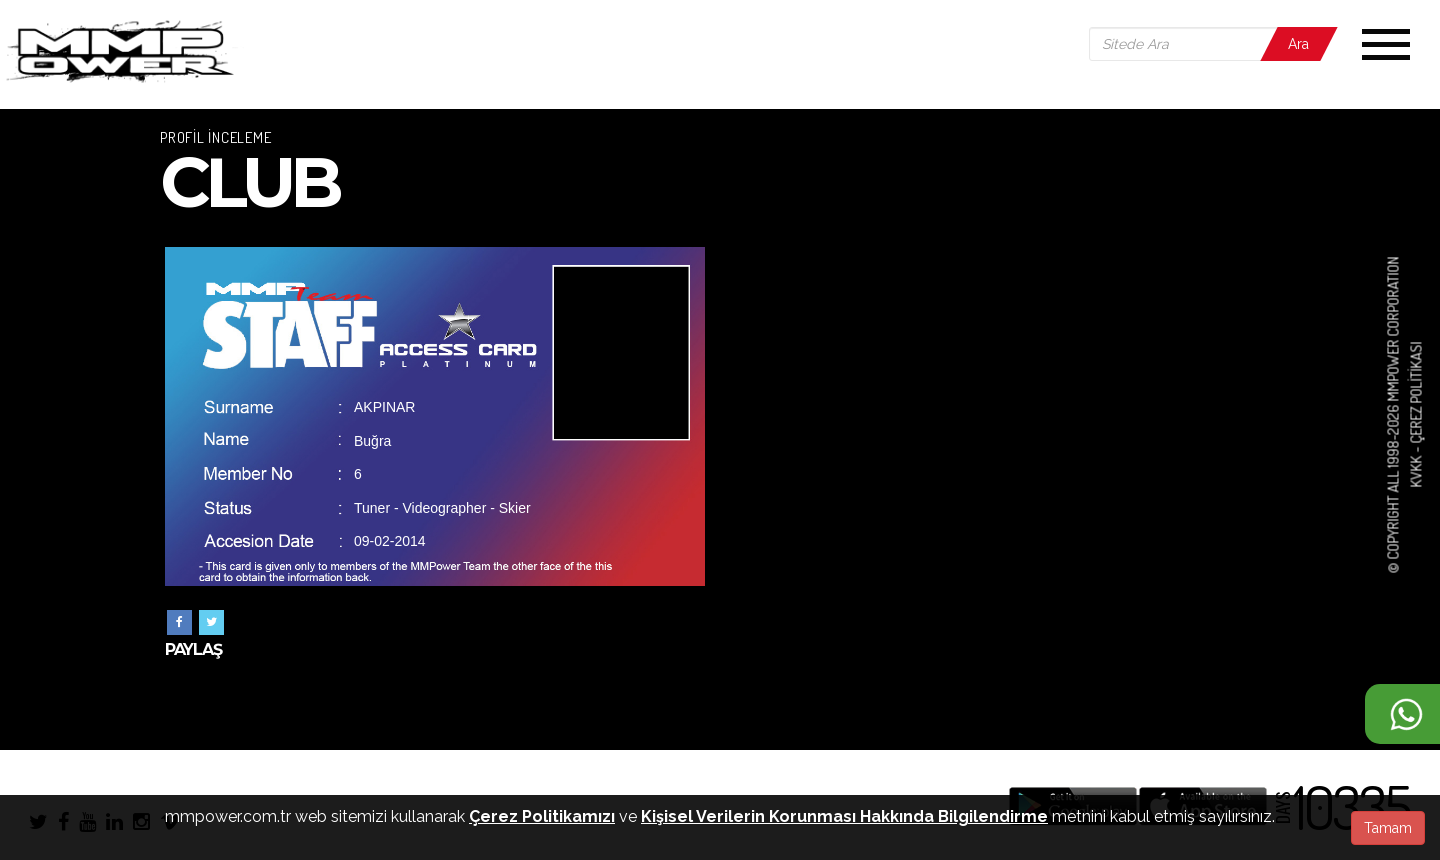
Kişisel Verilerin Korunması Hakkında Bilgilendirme (844, 816)
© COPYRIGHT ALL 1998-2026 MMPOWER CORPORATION (1393, 415)
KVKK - (1415, 466)
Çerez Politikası (1415, 393)
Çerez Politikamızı (542, 816)
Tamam (1388, 828)
